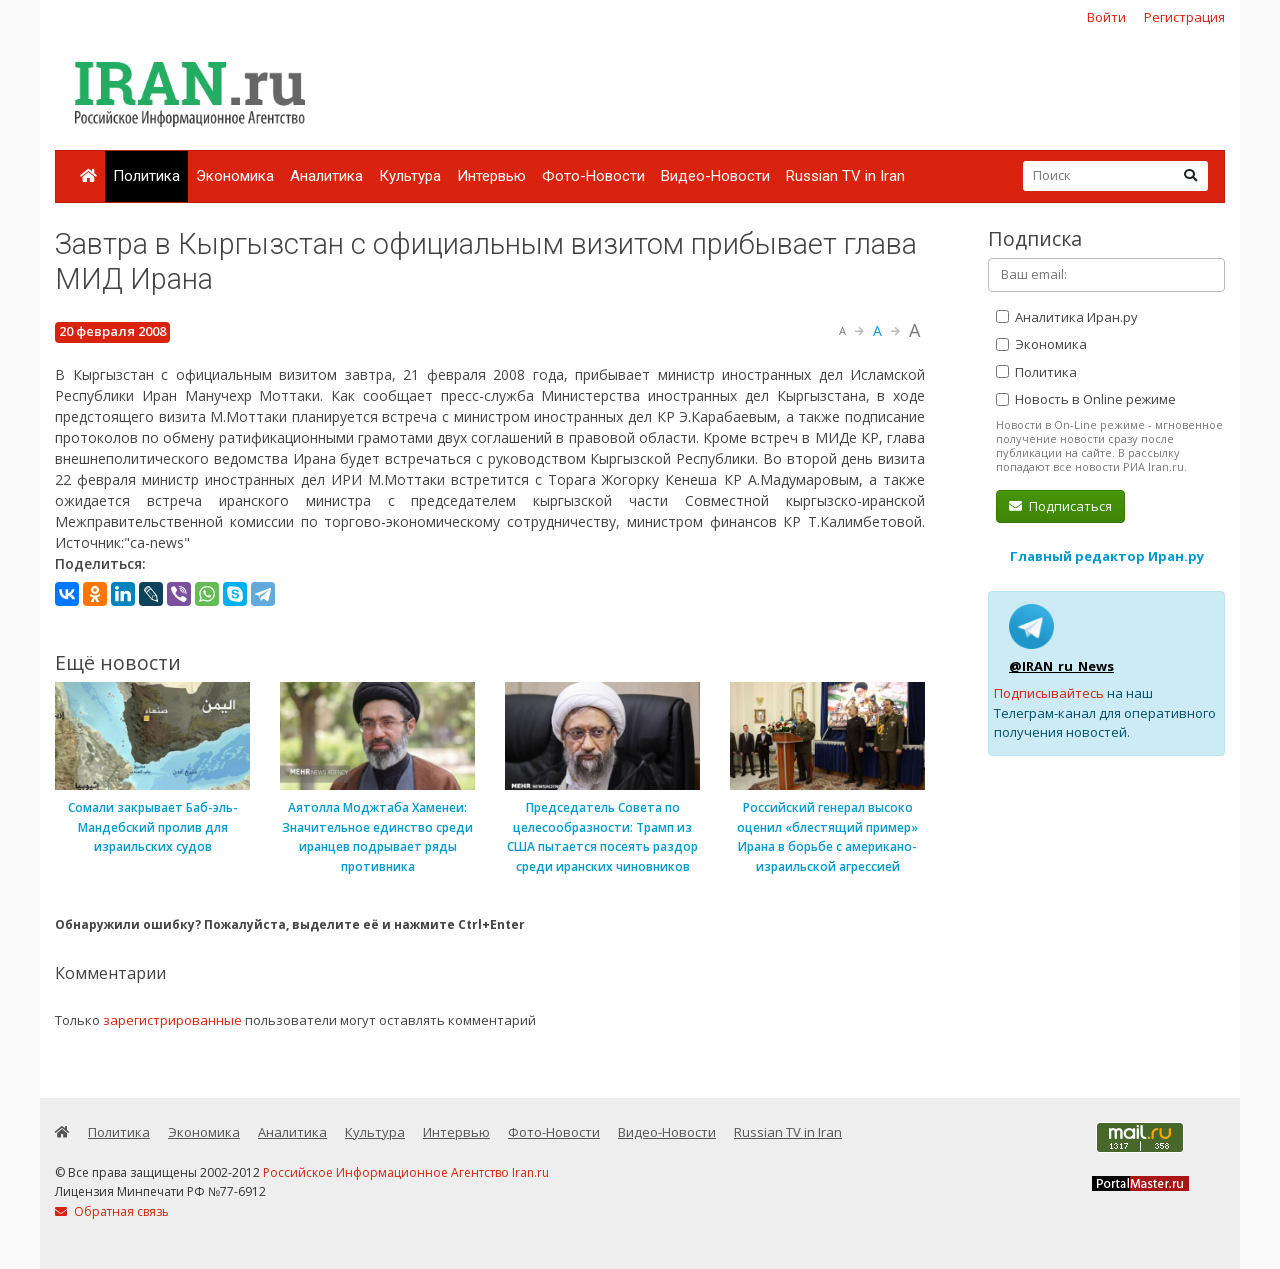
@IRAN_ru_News (1061, 666)
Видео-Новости (715, 176)
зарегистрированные (172, 1020)
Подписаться (1060, 506)
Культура (410, 176)
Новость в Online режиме (1086, 399)
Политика (146, 176)
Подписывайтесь (1049, 693)
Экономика (235, 176)
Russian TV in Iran (845, 176)
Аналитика (326, 176)
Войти (1106, 17)
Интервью (491, 176)
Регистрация (1184, 17)
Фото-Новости (593, 176)
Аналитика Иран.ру (1067, 317)
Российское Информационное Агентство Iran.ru (406, 1172)
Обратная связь (112, 1211)
